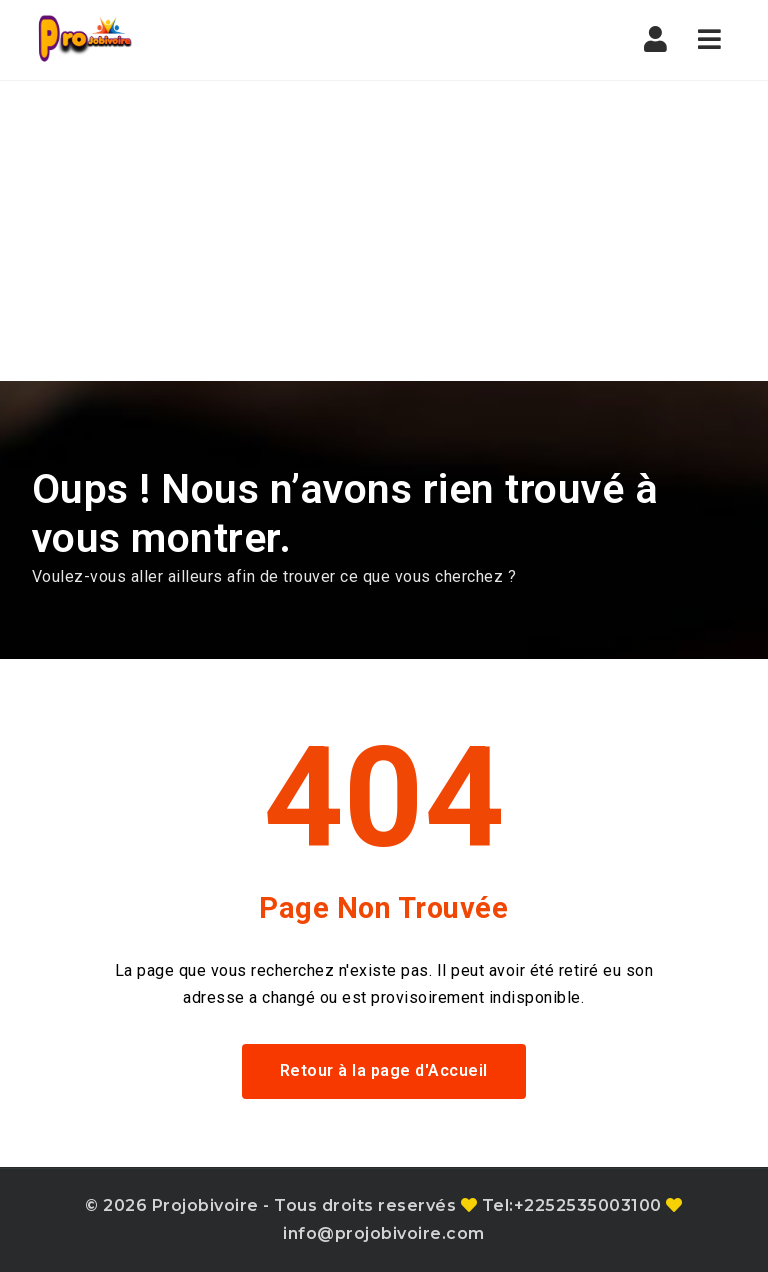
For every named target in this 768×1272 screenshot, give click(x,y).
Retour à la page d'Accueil (384, 1070)
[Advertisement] (384, 231)
